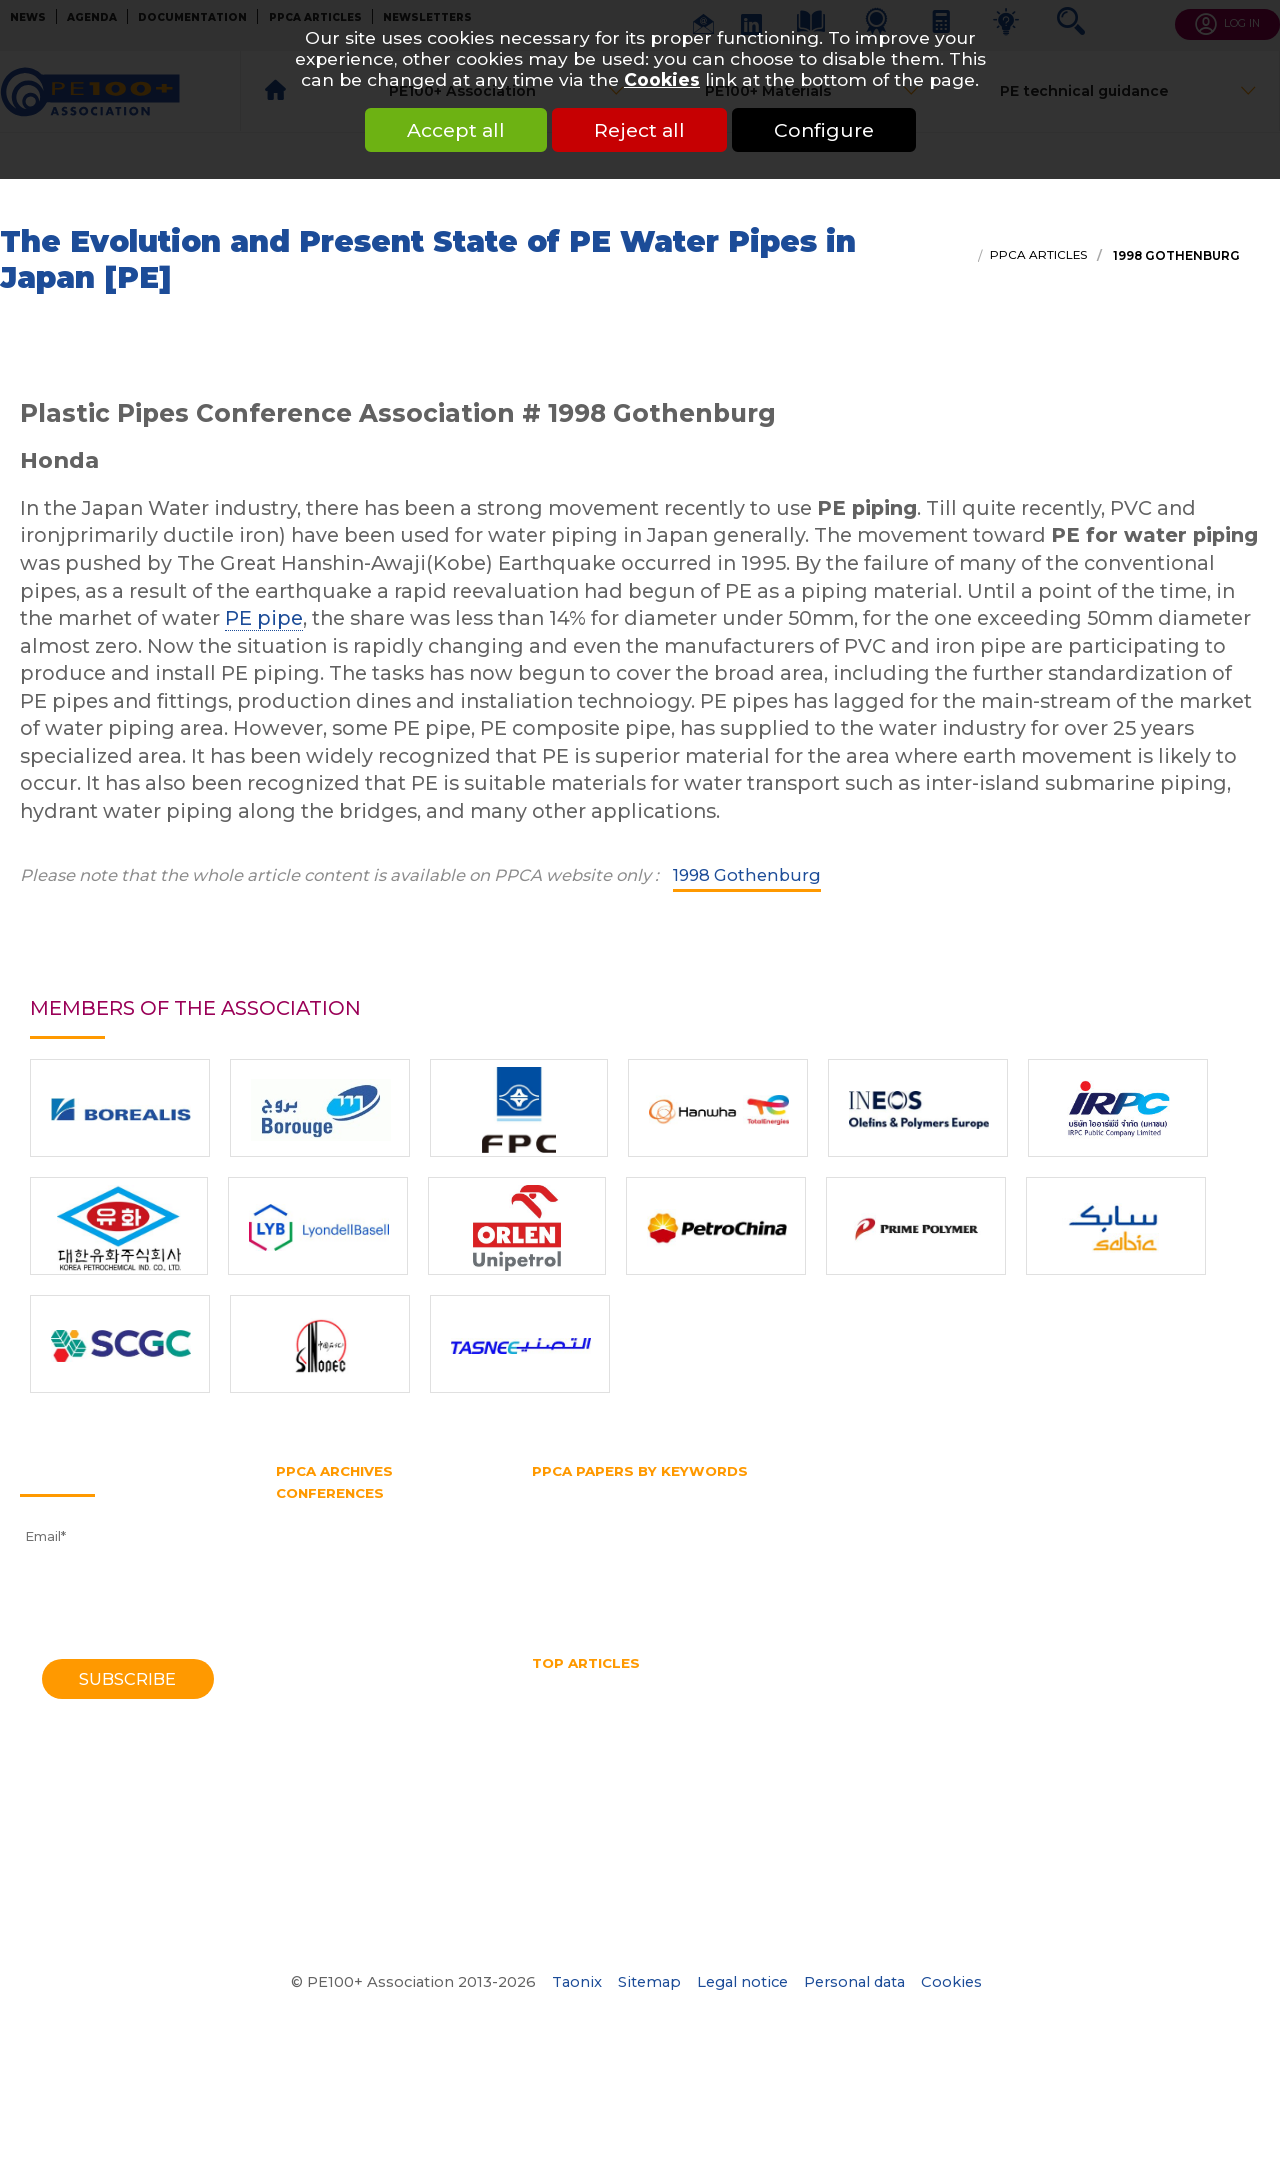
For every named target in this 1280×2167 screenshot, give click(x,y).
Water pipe (719, 1603)
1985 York (308, 1792)
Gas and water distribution (787, 1492)
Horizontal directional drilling (921, 1510)
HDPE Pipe (710, 1683)
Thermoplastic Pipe (1113, 1739)
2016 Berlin (312, 1569)
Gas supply (1140, 1492)
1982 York (308, 1810)
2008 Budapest (329, 1643)
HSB (1054, 1510)
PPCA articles (1038, 255)
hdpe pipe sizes (821, 1683)
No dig (721, 1720)
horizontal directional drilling (828, 1702)
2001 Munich (317, 1699)
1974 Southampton (339, 1848)
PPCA (1108, 1547)
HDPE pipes (935, 1683)
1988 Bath (310, 1773)
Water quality (671, 1757)
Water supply (820, 1603)
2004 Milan (313, 1680)
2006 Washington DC (348, 1662)
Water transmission (597, 1603)
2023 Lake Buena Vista (354, 1513)
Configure (824, 130)
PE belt (1004, 1529)
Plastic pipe (1028, 1547)
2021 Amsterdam (333, 1532)
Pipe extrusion (808, 1547)
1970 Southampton (339, 1885)
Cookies (662, 79)
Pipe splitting (922, 1547)
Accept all (456, 130)
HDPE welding (1046, 1683)
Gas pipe (1053, 1492)
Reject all (639, 130)
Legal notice (742, 1982)
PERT (1140, 1529)
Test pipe (769, 1585)
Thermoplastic (1001, 1585)
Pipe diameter (692, 1547)
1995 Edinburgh (327, 1736)
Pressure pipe (719, 1566)
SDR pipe (1208, 1566)
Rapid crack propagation (1074, 1566)
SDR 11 (553, 1585)
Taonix (577, 1982)
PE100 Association (779, 1529)
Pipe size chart (582, 1739)
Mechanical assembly (605, 1720)
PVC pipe (939, 1566)
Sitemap (649, 1982)
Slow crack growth (657, 1585)
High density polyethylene (620, 1510)
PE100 (882, 1529)
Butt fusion (569, 1492)
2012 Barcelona (328, 1606)
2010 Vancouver (328, 1625)
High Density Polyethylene (621, 1702)
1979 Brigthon (322, 1829)
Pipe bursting (578, 1547)
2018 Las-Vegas (327, 1550)
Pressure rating (837, 1566)
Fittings (652, 1492)
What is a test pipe (799, 1757)
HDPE (631, 1683)
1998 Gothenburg (1175, 256)
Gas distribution (950, 1492)
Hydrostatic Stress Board (614, 1529)
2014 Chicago (321, 1587)
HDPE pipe (765, 1510)
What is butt (925, 1757)
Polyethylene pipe (592, 1566)
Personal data (854, 1982)
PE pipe (264, 618)
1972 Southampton (339, 1866)
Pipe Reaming (1113, 1720)
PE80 (941, 1529)
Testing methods (876, 1585)
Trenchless (1106, 1585)
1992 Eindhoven (328, 1755)
